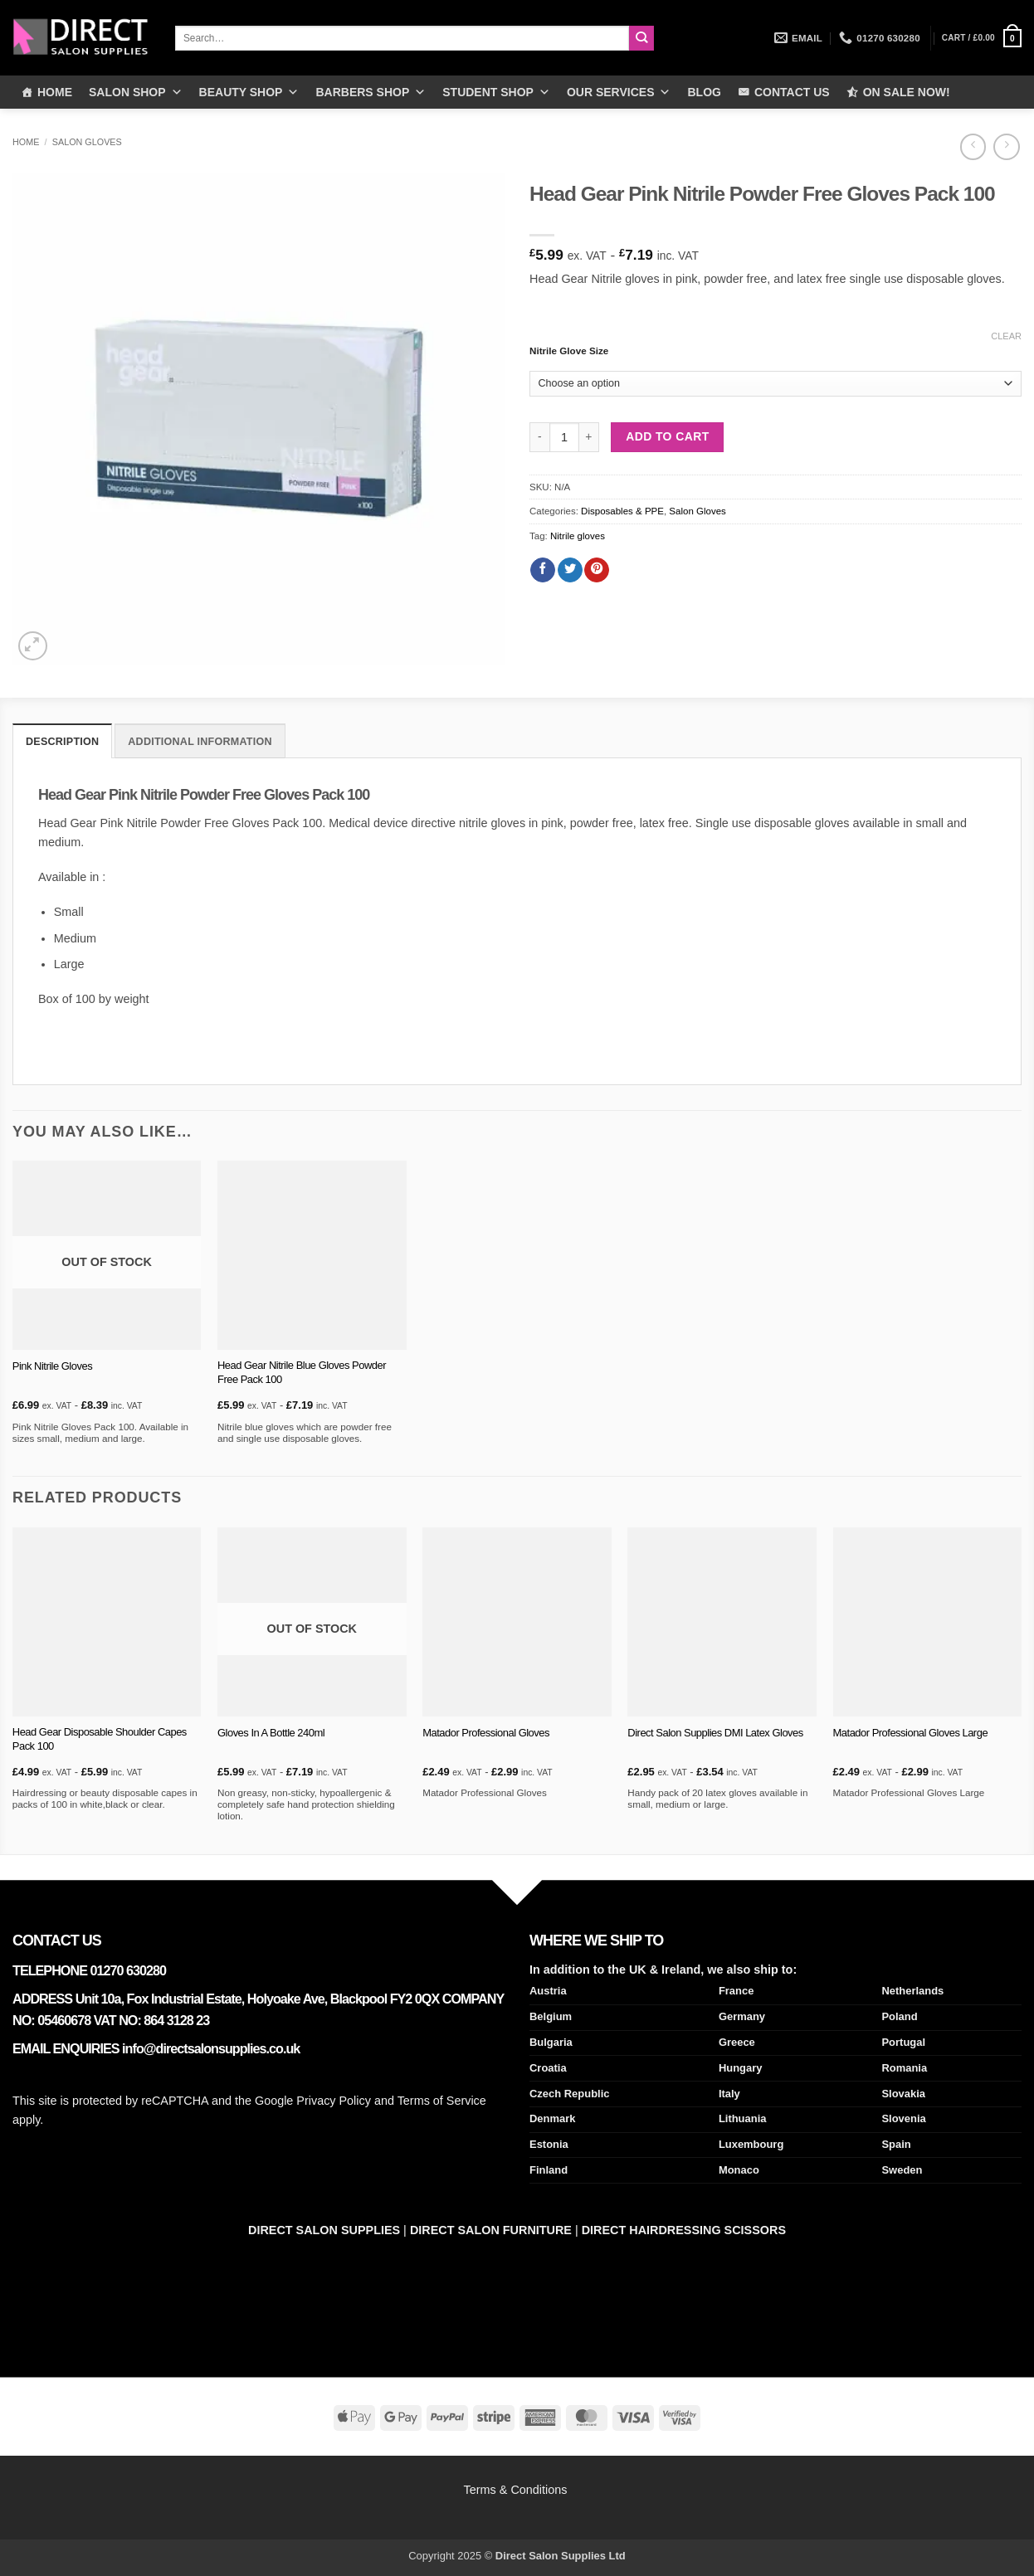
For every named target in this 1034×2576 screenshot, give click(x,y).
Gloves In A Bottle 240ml (270, 1731)
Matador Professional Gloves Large (910, 1731)
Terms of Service (442, 2099)
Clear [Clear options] (1006, 336)
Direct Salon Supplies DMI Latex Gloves (714, 1731)
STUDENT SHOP (496, 92)
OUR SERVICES (619, 92)
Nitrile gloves (577, 536)
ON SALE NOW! (906, 92)
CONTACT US (792, 92)
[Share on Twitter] (570, 570)
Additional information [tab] (188, 741)
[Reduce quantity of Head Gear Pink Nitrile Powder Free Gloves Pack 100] (539, 437)
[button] (982, 38)
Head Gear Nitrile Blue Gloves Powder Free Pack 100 (301, 1371)
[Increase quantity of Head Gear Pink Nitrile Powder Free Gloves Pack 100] (589, 437)
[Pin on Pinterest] (596, 570)
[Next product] (973, 147)
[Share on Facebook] (542, 570)
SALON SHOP (136, 92)
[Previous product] (1006, 147)
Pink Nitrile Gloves (52, 1364)
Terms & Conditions (517, 2488)
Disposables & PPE (622, 511)
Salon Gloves (87, 142)
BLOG (703, 92)
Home (25, 142)
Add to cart (667, 436)
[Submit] (642, 38)
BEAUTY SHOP (249, 92)
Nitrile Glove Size (568, 351)
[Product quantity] (564, 437)
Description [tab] (59, 741)
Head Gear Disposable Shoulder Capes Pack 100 (99, 1738)
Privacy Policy (333, 2099)
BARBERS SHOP (370, 92)
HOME (54, 92)
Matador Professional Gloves (485, 1731)
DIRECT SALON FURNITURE (491, 2228)
